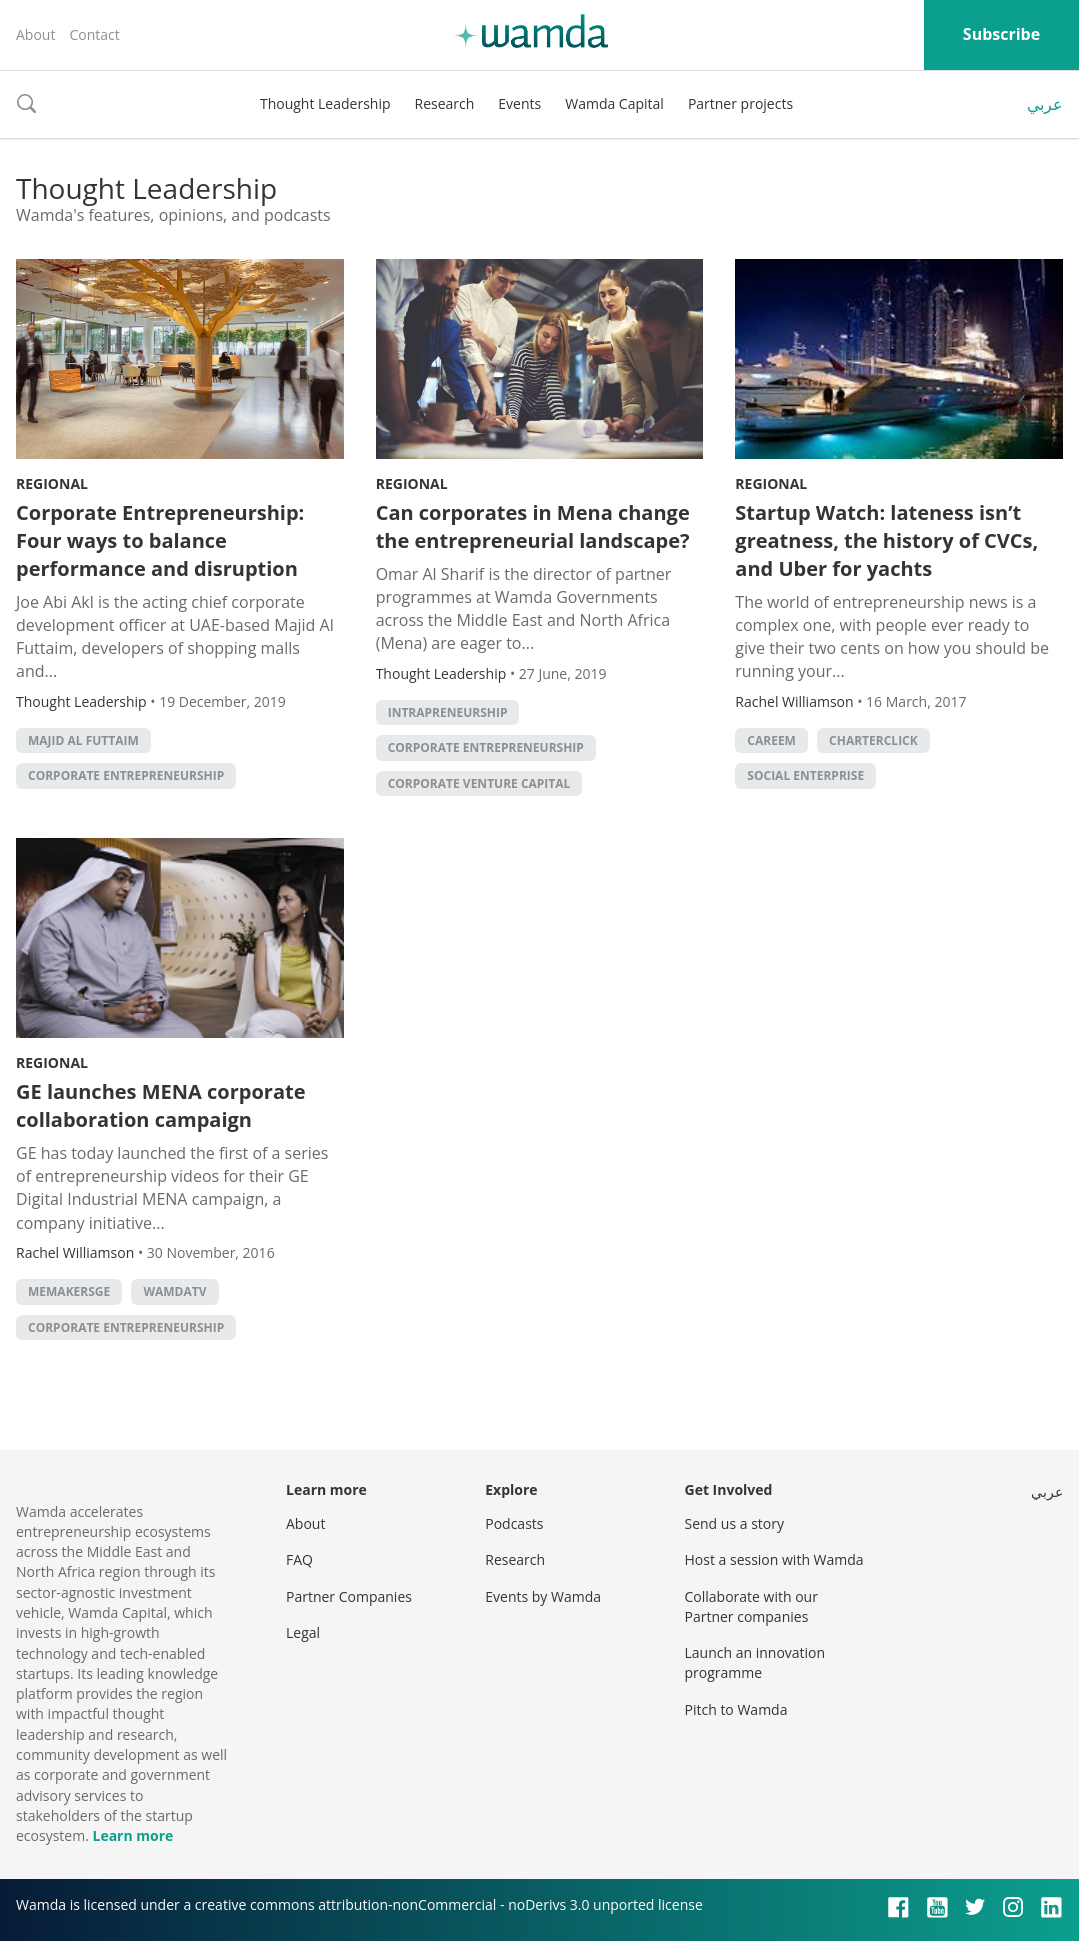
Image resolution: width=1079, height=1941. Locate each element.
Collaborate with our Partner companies (751, 1606)
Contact (94, 34)
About (35, 34)
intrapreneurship (448, 712)
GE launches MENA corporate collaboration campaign (161, 1105)
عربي (1045, 104)
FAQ (299, 1559)
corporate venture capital (479, 783)
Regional (52, 483)
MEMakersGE (69, 1291)
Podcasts (514, 1523)
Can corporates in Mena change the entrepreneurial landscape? (533, 526)
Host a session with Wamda (774, 1559)
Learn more (132, 1835)
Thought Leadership (325, 103)
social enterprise (805, 775)
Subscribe (1001, 34)
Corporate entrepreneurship (126, 775)
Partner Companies (349, 1596)
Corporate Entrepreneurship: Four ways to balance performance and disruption (160, 540)
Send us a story (734, 1523)
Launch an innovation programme (755, 1662)
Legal (303, 1632)
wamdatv (174, 1291)
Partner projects (740, 103)
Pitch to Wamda (736, 1709)
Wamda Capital (614, 103)
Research (445, 103)
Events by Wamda (543, 1596)
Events (519, 103)
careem (771, 740)
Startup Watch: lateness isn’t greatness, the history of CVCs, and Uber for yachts (886, 540)
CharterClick (873, 740)
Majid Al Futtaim (83, 740)
